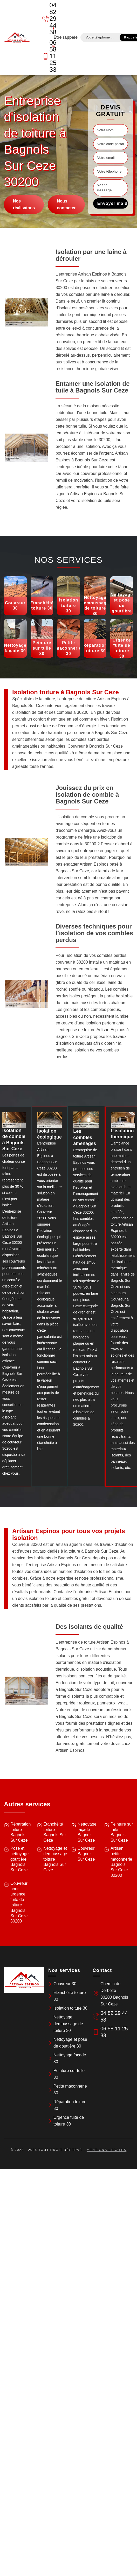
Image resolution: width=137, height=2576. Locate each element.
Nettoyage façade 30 (69, 2058)
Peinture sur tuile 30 (69, 2074)
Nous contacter (66, 204)
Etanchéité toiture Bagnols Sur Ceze (54, 1832)
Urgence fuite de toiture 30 (68, 2120)
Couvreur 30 (64, 1984)
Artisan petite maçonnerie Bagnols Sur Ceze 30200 (121, 1862)
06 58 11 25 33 (46, 56)
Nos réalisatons (24, 204)
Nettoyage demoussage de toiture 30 (68, 2024)
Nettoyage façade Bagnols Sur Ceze (87, 1832)
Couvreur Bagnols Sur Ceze (86, 1853)
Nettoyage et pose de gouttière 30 (70, 2042)
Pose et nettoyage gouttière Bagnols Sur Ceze (19, 1859)
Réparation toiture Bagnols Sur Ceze (20, 1832)
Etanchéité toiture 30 (69, 1996)
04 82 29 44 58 (46, 19)
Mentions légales (106, 2150)
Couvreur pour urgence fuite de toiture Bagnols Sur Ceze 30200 (19, 1902)
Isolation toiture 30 (70, 2008)
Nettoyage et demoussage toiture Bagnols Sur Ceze (55, 1859)
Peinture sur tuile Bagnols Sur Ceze (122, 1832)
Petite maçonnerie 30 (70, 2089)
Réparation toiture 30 (69, 2105)
